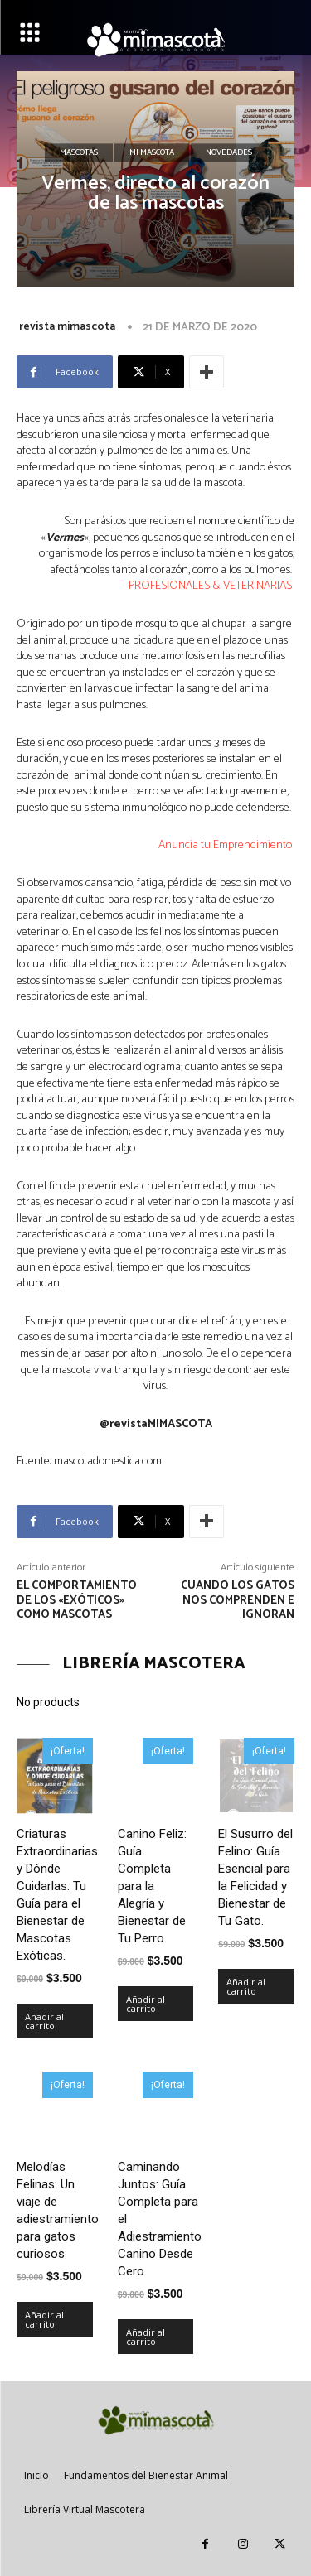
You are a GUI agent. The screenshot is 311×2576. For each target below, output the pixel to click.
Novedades (229, 153)
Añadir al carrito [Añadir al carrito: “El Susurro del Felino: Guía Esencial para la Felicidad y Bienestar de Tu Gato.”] (245, 1986)
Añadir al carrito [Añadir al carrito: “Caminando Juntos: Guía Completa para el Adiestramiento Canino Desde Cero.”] (145, 2336)
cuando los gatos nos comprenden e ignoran (237, 1600)
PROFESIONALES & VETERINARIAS (211, 586)
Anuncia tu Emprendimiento (226, 845)
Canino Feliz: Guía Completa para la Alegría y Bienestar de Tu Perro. (152, 1886)
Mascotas (79, 153)
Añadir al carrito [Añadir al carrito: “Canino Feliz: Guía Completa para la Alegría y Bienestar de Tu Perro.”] (145, 2003)
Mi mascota (151, 153)
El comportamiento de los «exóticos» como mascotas (77, 1600)
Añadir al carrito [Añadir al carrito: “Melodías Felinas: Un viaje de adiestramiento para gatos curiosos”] (44, 2319)
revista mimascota (67, 326)
